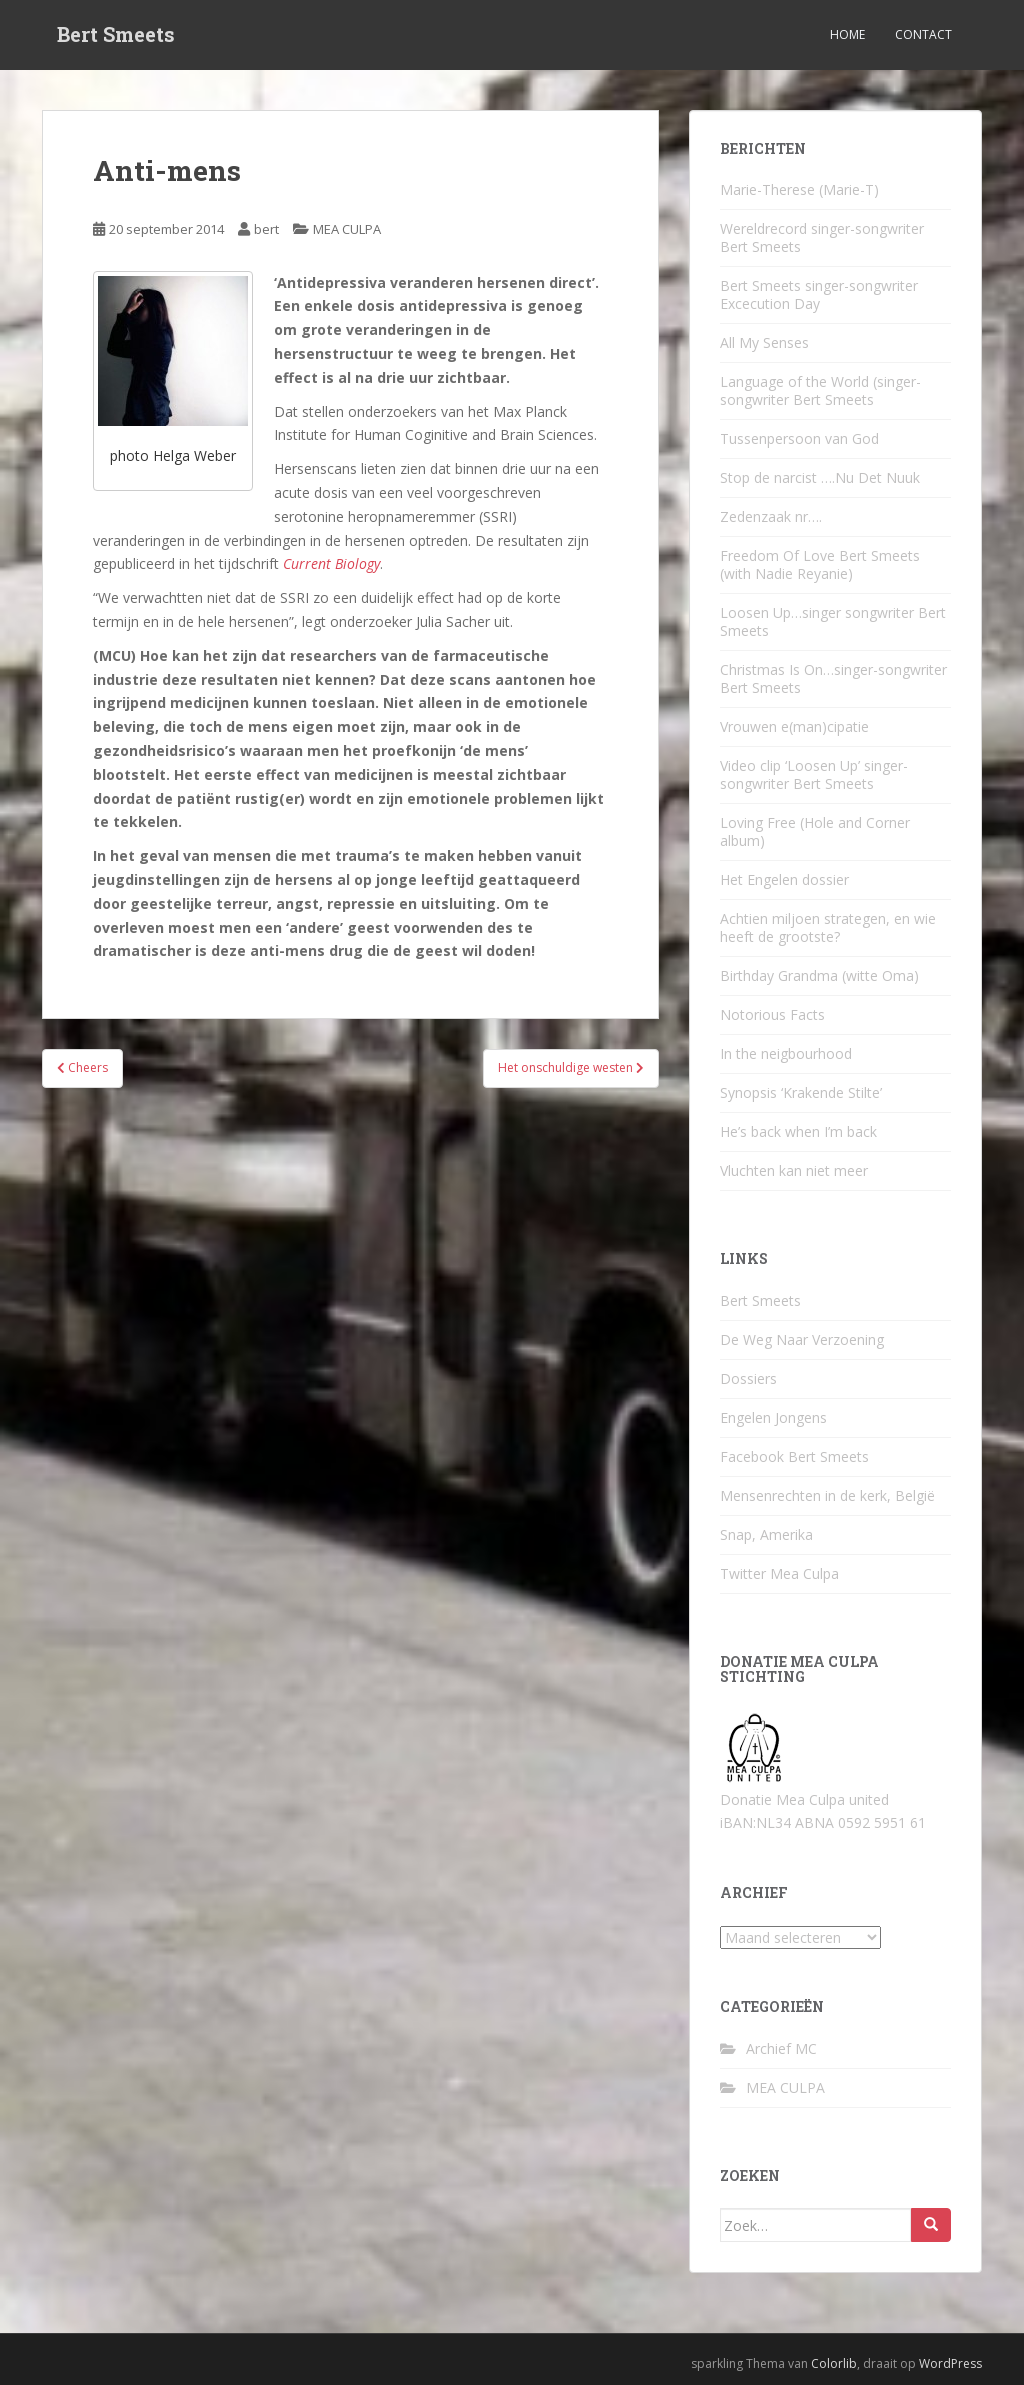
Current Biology (331, 563)
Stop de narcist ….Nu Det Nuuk (820, 477)
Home (847, 34)
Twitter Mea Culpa (779, 1573)
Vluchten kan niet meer (794, 1170)
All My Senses (764, 342)
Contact (923, 34)
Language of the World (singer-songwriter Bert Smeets (820, 390)
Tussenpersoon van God (799, 438)
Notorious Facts (772, 1014)
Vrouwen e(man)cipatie (794, 726)
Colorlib (834, 2363)
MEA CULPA (347, 229)
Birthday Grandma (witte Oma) (819, 975)
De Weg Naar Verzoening (802, 1339)
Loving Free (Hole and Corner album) (815, 831)
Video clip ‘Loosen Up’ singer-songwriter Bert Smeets (814, 774)
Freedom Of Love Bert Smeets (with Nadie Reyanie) (820, 564)
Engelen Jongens (773, 1417)
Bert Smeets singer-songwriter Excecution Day (819, 294)
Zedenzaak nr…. (771, 516)
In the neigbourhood (786, 1053)
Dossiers (748, 1378)
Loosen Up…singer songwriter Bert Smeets (833, 621)
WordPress (950, 2363)
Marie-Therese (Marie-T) (799, 189)
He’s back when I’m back (798, 1131)
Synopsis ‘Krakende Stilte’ (801, 1092)
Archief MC (781, 2048)
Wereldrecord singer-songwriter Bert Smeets (822, 237)
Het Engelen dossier (784, 879)
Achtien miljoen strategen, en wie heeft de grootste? (828, 927)
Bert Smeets (116, 35)
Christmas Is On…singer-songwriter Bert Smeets (833, 678)
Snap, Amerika (766, 1534)
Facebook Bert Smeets (794, 1456)
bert (266, 229)
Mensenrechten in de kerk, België (827, 1495)
